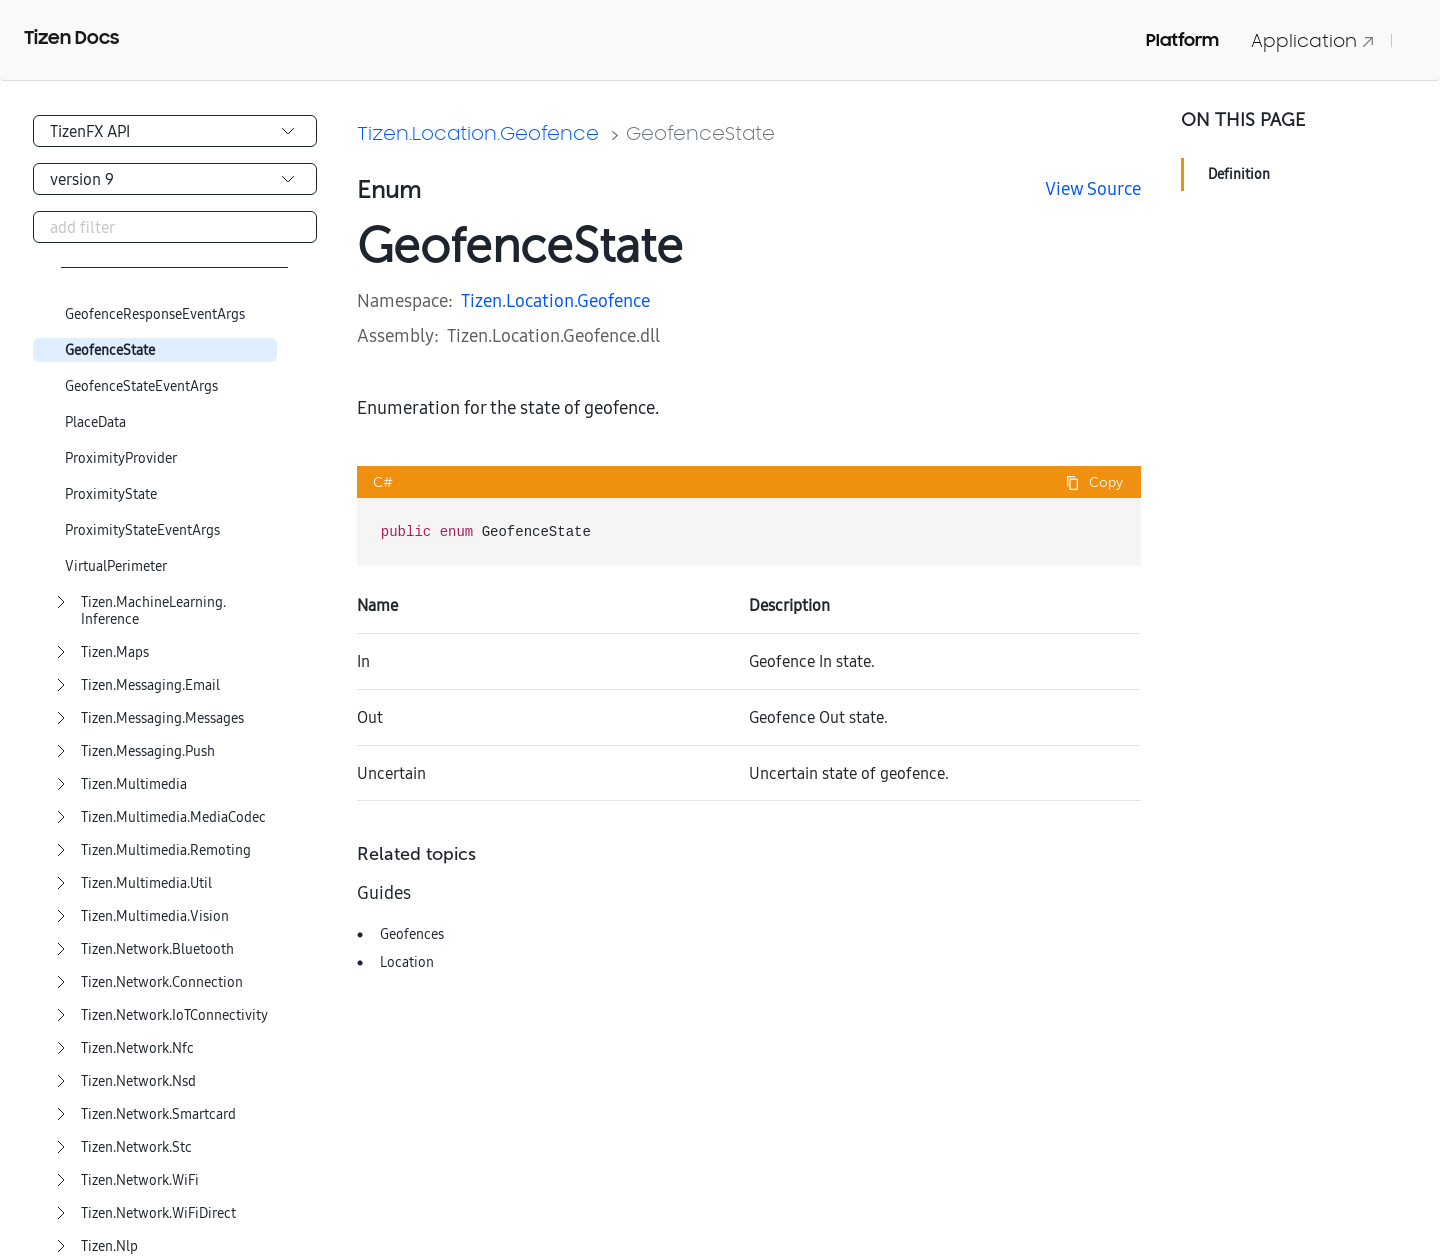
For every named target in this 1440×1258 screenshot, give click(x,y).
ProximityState (111, 494)
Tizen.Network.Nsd (138, 1081)
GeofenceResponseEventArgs (155, 314)
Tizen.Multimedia (134, 784)
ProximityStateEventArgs (142, 530)
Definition (1239, 174)
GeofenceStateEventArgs (141, 386)
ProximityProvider (121, 458)
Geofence (613, 300)
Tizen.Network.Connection (162, 982)
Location (540, 300)
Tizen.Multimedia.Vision (155, 916)
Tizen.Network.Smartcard (158, 1114)
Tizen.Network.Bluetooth (157, 949)
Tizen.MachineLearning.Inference (153, 611)
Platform (1182, 40)
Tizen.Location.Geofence (478, 133)
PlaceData (95, 422)
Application (1313, 40)
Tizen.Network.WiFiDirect (158, 1213)
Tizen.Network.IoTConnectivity (174, 1015)
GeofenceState (110, 350)
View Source (1093, 188)
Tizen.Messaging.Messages (162, 718)
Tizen (481, 300)
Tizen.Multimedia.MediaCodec (173, 817)
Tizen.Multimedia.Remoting (166, 850)
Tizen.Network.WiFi (140, 1180)
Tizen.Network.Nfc (137, 1048)
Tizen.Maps (115, 652)
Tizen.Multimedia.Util (146, 883)
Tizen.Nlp (109, 1246)
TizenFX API (90, 131)
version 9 (82, 179)
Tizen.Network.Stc (136, 1147)
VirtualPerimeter (116, 566)
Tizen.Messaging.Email (150, 685)
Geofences (412, 934)
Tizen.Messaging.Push (148, 751)
